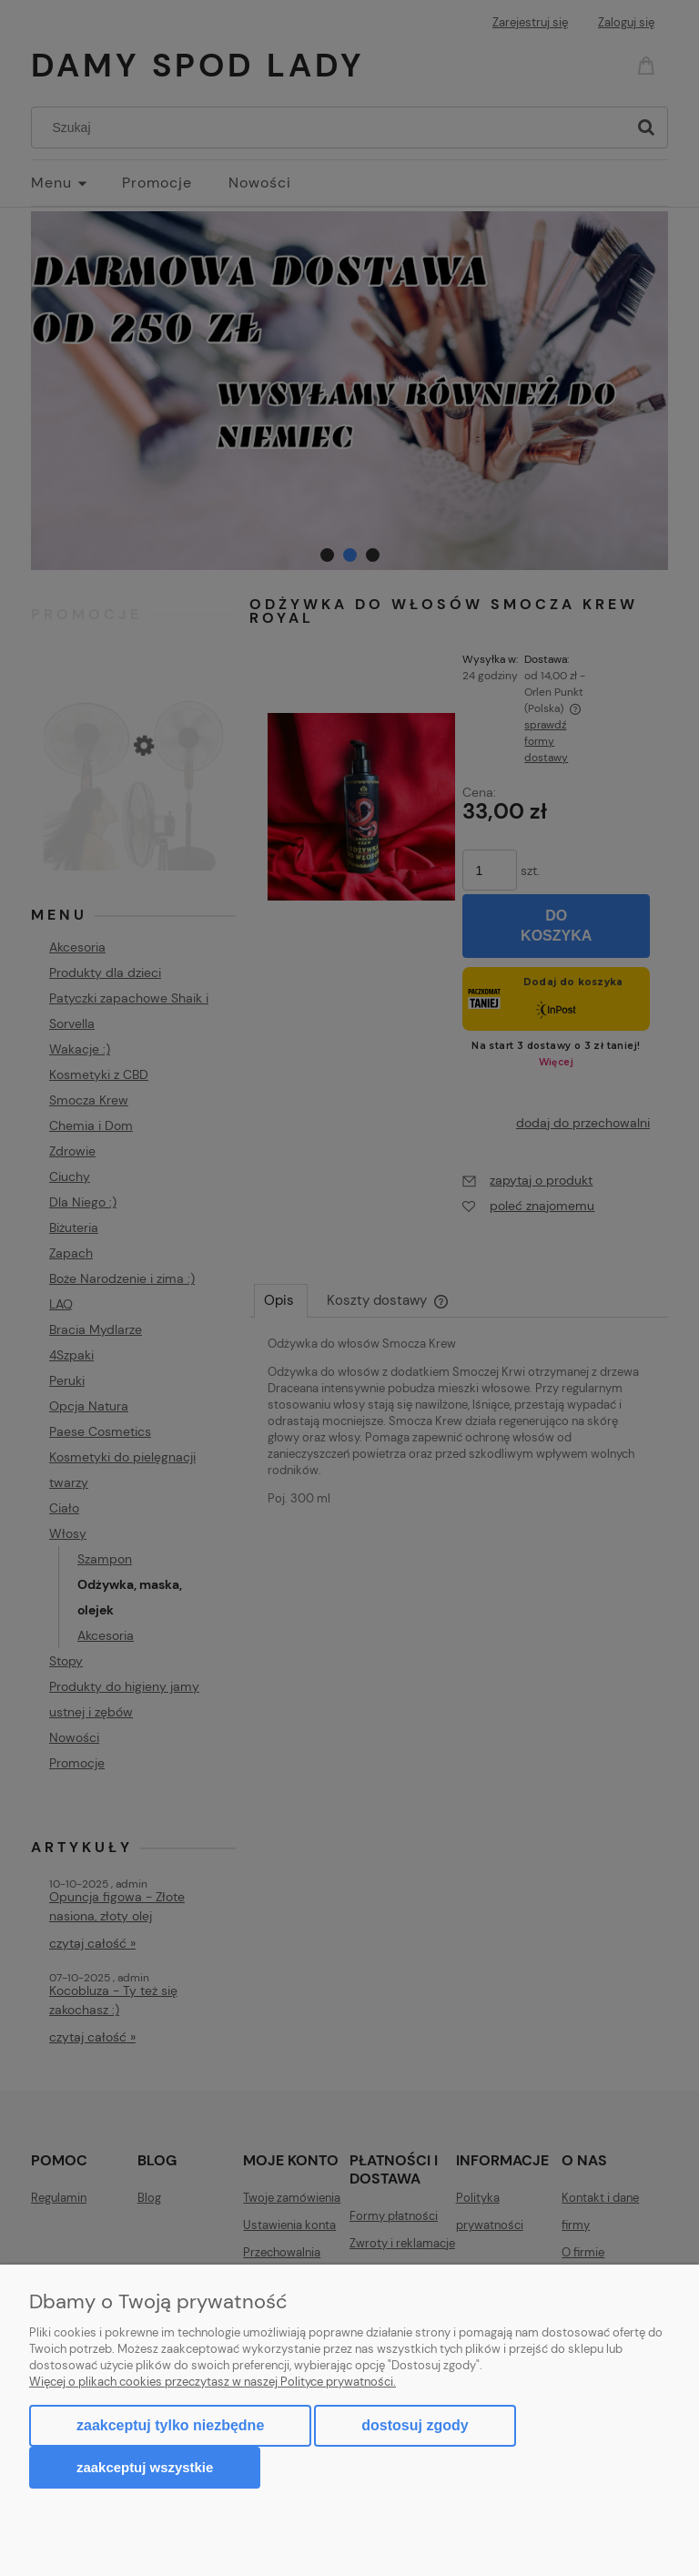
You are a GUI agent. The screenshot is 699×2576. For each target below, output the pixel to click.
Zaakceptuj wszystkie (144, 2467)
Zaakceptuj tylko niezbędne (170, 2425)
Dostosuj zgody (414, 2425)
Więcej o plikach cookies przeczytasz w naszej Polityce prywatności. (212, 2381)
